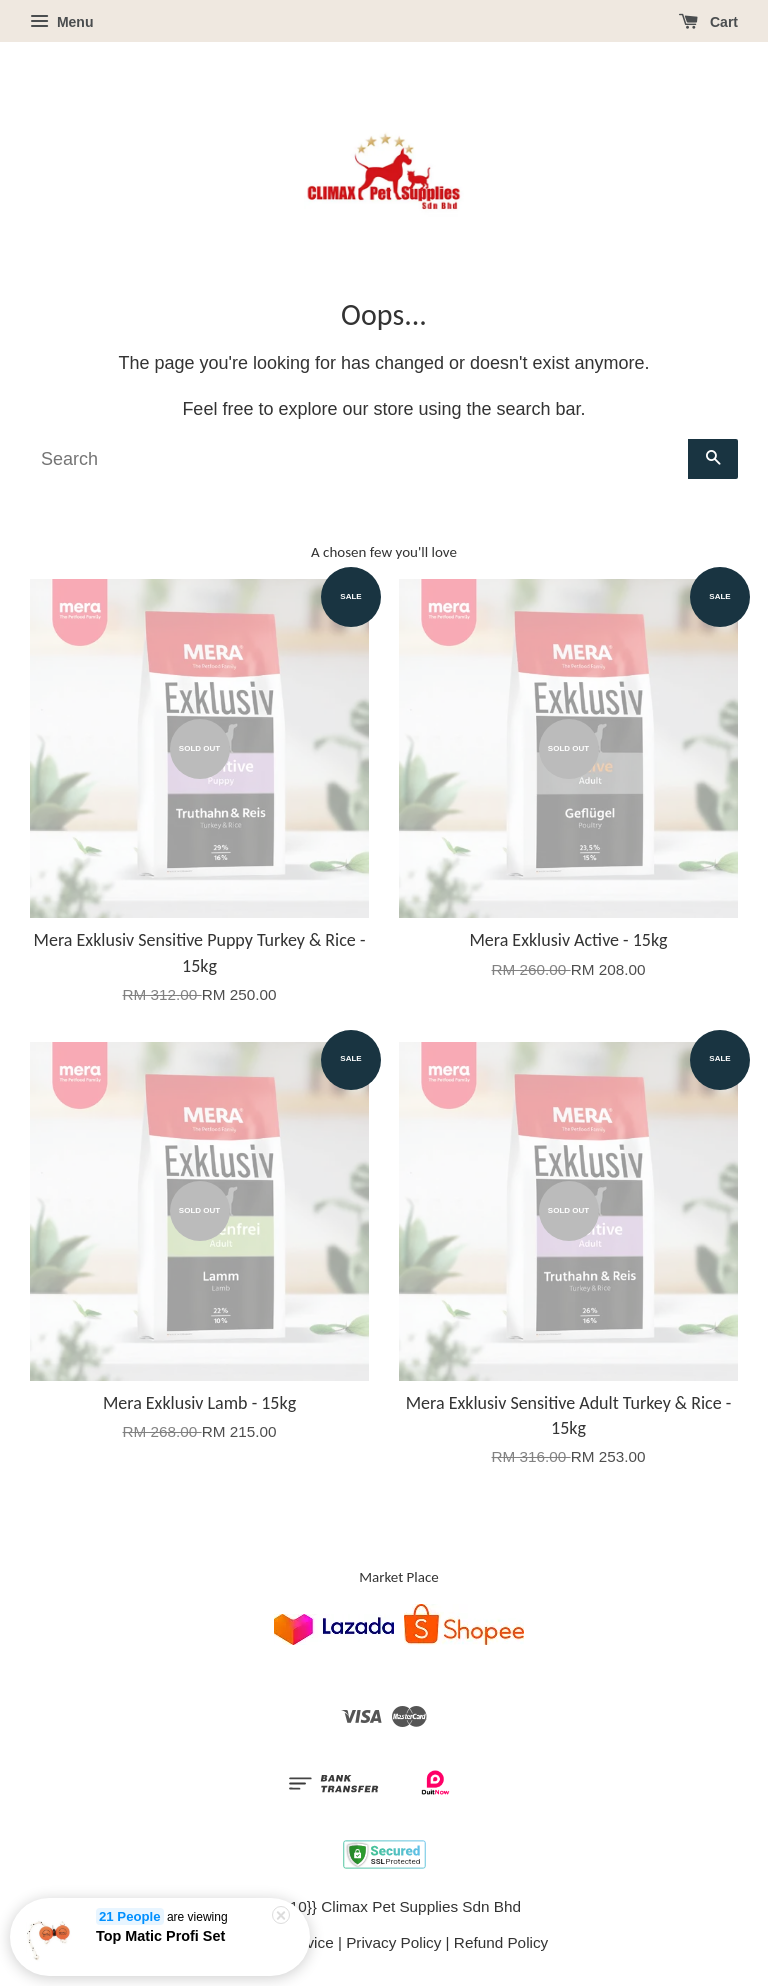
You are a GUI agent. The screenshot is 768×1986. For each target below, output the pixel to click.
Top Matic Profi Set (160, 1938)
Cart (708, 22)
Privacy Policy (393, 1942)
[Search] (359, 459)
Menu (61, 22)
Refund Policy (501, 1942)
